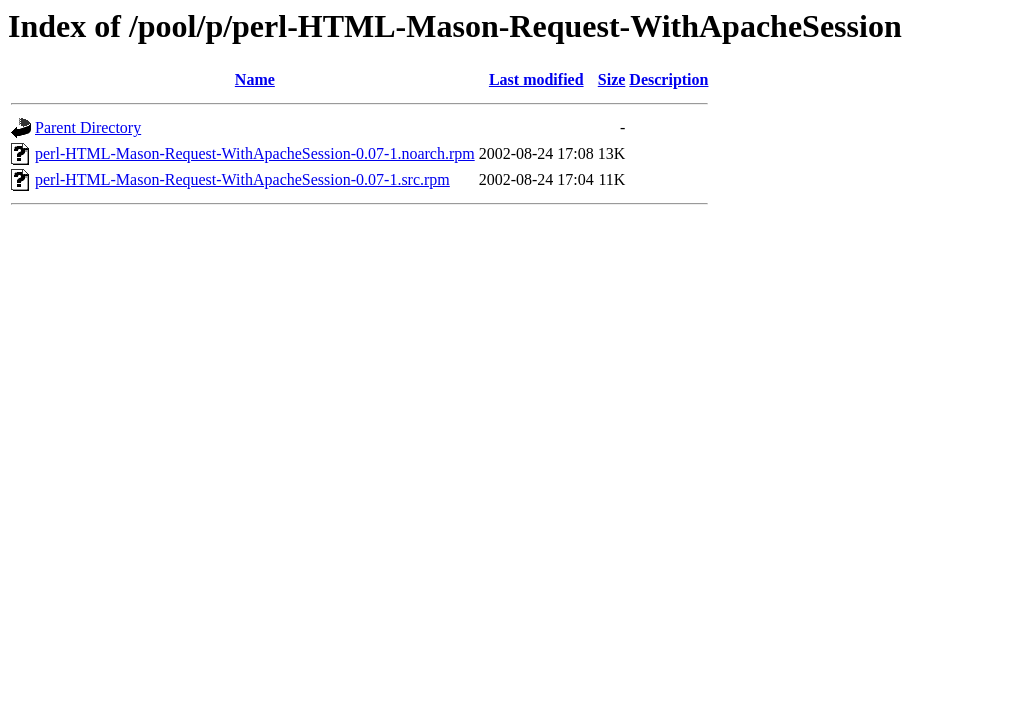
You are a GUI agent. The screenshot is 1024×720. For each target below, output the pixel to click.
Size (612, 79)
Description (668, 79)
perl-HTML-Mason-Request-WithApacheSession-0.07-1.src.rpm (242, 179)
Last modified (536, 79)
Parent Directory (88, 127)
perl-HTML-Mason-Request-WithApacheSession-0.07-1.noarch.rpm (255, 153)
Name (255, 79)
